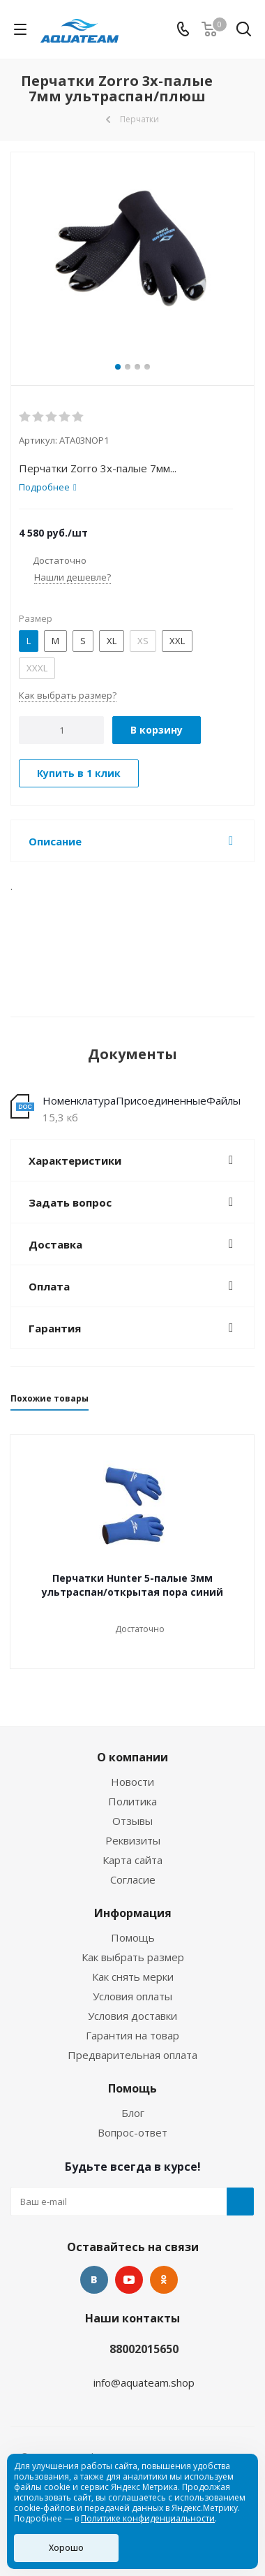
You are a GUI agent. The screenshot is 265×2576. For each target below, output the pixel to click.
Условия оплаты (132, 1996)
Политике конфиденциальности (148, 2518)
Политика (132, 1801)
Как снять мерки (133, 1977)
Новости (132, 1782)
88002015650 (144, 2349)
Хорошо (66, 2548)
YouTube (129, 2280)
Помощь (133, 1937)
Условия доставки (132, 2016)
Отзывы (132, 1821)
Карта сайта (132, 1860)
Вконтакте (94, 2280)
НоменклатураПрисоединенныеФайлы (142, 1100)
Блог (132, 2113)
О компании (132, 1757)
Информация (133, 1913)
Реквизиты (132, 1840)
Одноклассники (164, 2280)
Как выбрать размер (133, 1957)
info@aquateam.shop (144, 2382)
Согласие (133, 1879)
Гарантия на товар (132, 2035)
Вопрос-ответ (132, 2132)
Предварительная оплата (132, 2055)
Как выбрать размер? (67, 695)
